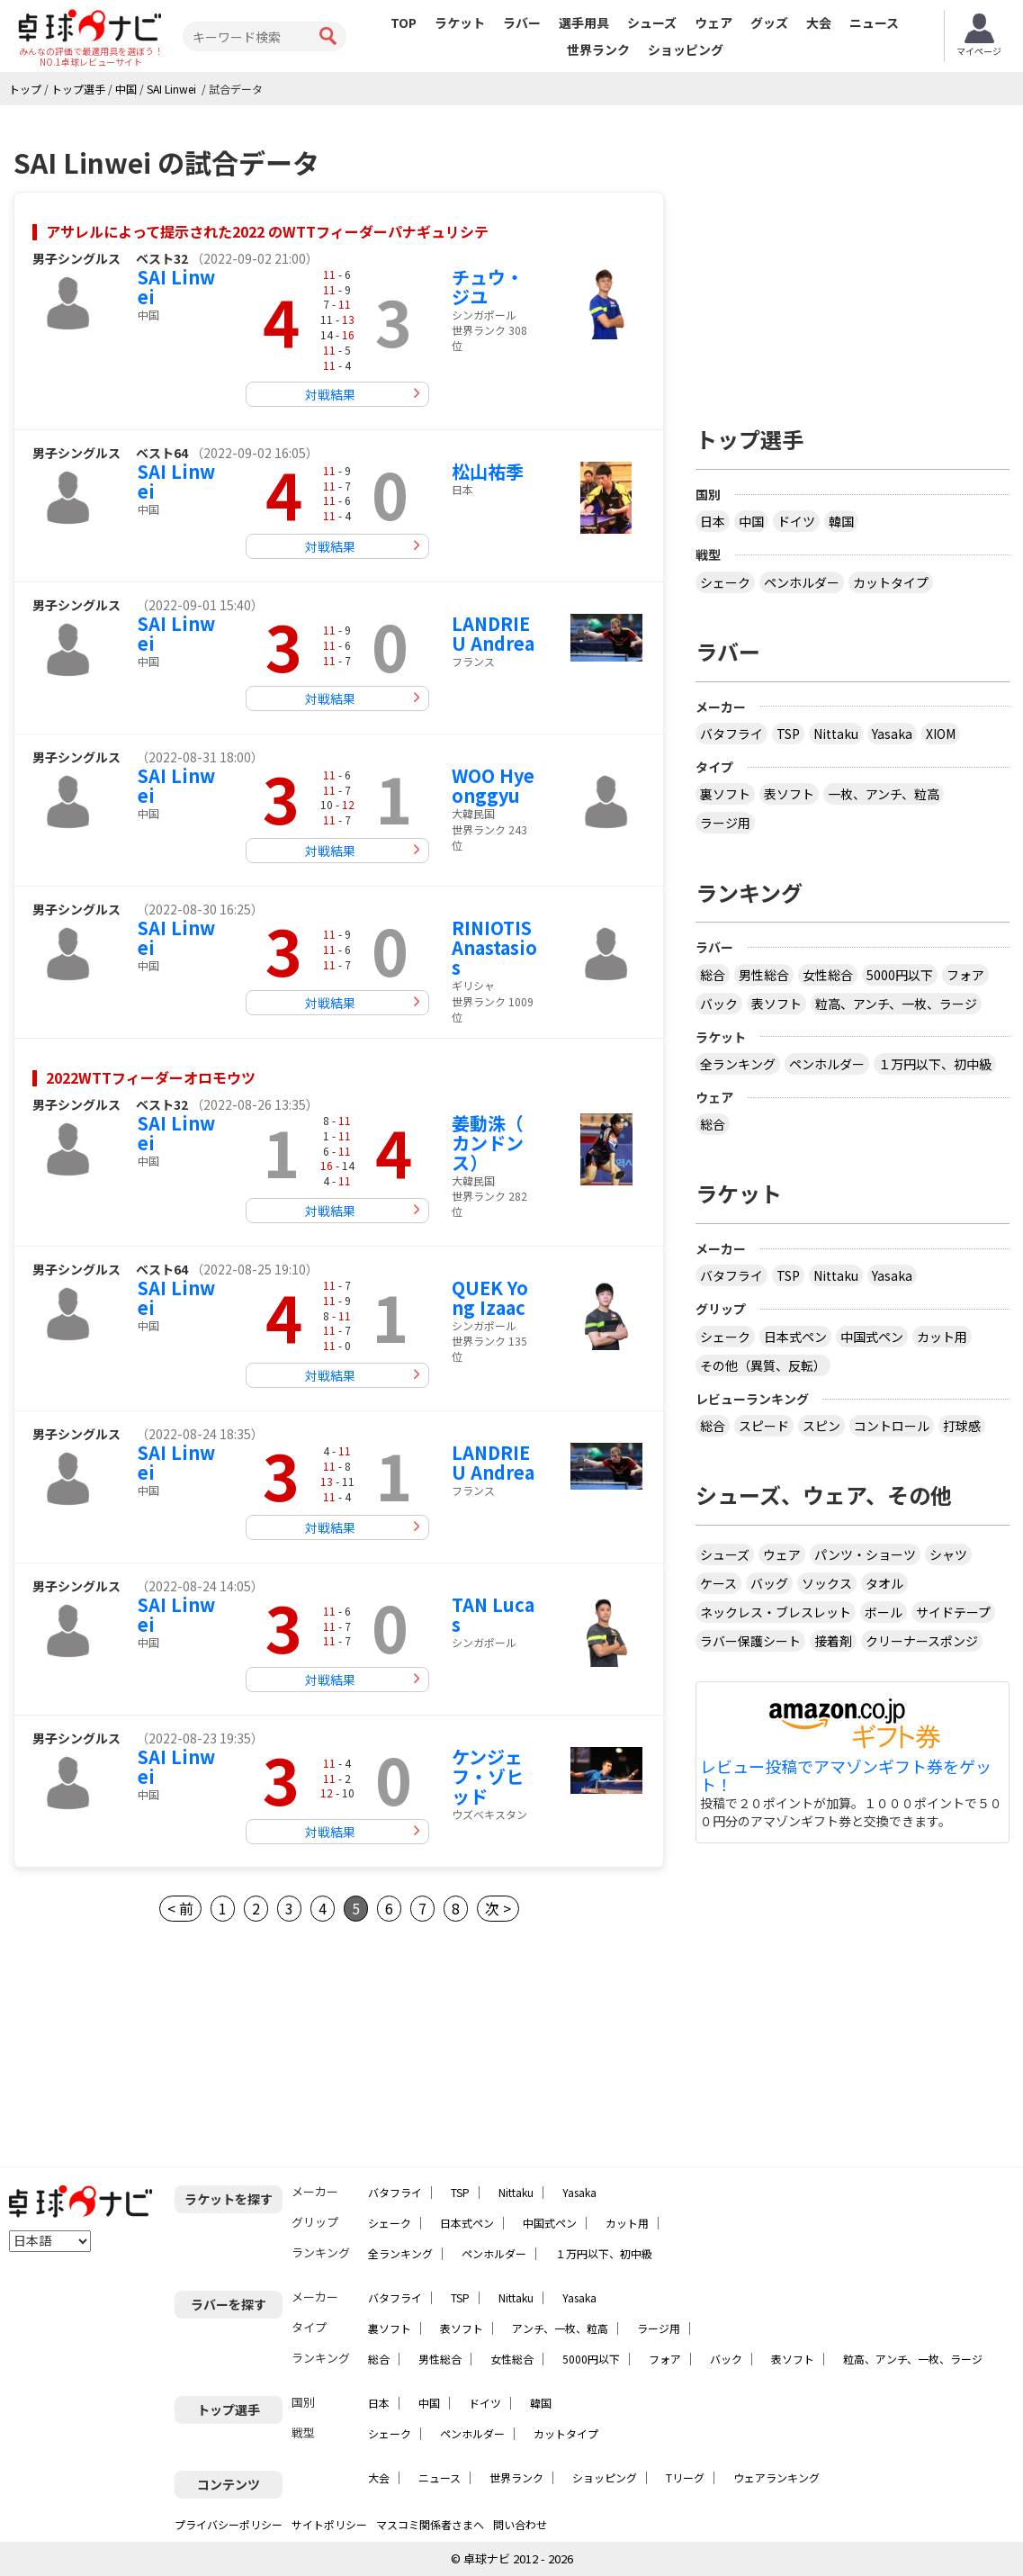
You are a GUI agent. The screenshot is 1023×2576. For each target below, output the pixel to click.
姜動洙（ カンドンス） (488, 1142)
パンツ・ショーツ (865, 1554)
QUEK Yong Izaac (490, 1297)
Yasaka (892, 734)
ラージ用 (725, 823)
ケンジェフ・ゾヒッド (488, 1776)
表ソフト (789, 794)
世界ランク (598, 50)
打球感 (962, 1426)
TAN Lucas (493, 1614)
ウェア (713, 23)
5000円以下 (899, 975)
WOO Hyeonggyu (493, 785)
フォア (965, 975)
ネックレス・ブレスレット (775, 1612)
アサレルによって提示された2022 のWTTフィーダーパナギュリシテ (267, 231)
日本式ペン (795, 1337)
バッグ (769, 1583)
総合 (712, 975)
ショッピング (685, 50)
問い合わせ (520, 2524)
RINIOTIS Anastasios (494, 947)
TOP (403, 23)
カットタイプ (891, 582)
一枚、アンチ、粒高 (883, 794)
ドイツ (796, 521)
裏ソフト (725, 794)
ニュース (874, 23)
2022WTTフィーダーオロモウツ (151, 1077)
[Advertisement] (853, 258)
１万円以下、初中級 (935, 1064)
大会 (818, 23)
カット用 (942, 1337)
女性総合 (828, 975)
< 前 (180, 1908)
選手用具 (584, 23)
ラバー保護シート (750, 1641)
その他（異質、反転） (763, 1365)
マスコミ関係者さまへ (430, 2524)
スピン (821, 1426)
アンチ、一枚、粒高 (560, 2328)
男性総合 (764, 975)
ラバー (522, 23)
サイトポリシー (329, 2524)
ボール (883, 1612)
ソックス (827, 1583)
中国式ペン (871, 1337)
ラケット (460, 23)
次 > (498, 1908)
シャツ (948, 1554)
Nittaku (835, 734)
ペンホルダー (801, 582)
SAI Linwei (176, 287)
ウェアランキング (776, 2477)
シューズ (652, 23)
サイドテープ (953, 1612)
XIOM (941, 734)
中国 (751, 521)
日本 (712, 521)
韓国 (841, 521)
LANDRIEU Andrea (493, 633)
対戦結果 (330, 394)
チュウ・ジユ (488, 287)
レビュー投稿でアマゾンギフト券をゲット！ (846, 1776)
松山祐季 (488, 471)
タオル (884, 1583)
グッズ (769, 23)
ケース (718, 1583)
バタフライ (731, 734)
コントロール (891, 1426)
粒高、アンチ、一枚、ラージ (896, 1004)
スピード (764, 1426)
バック (719, 1004)
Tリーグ (685, 2477)
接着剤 (833, 1641)
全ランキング (738, 1064)
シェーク (725, 582)
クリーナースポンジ (922, 1641)
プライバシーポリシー (229, 2524)
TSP (788, 734)
